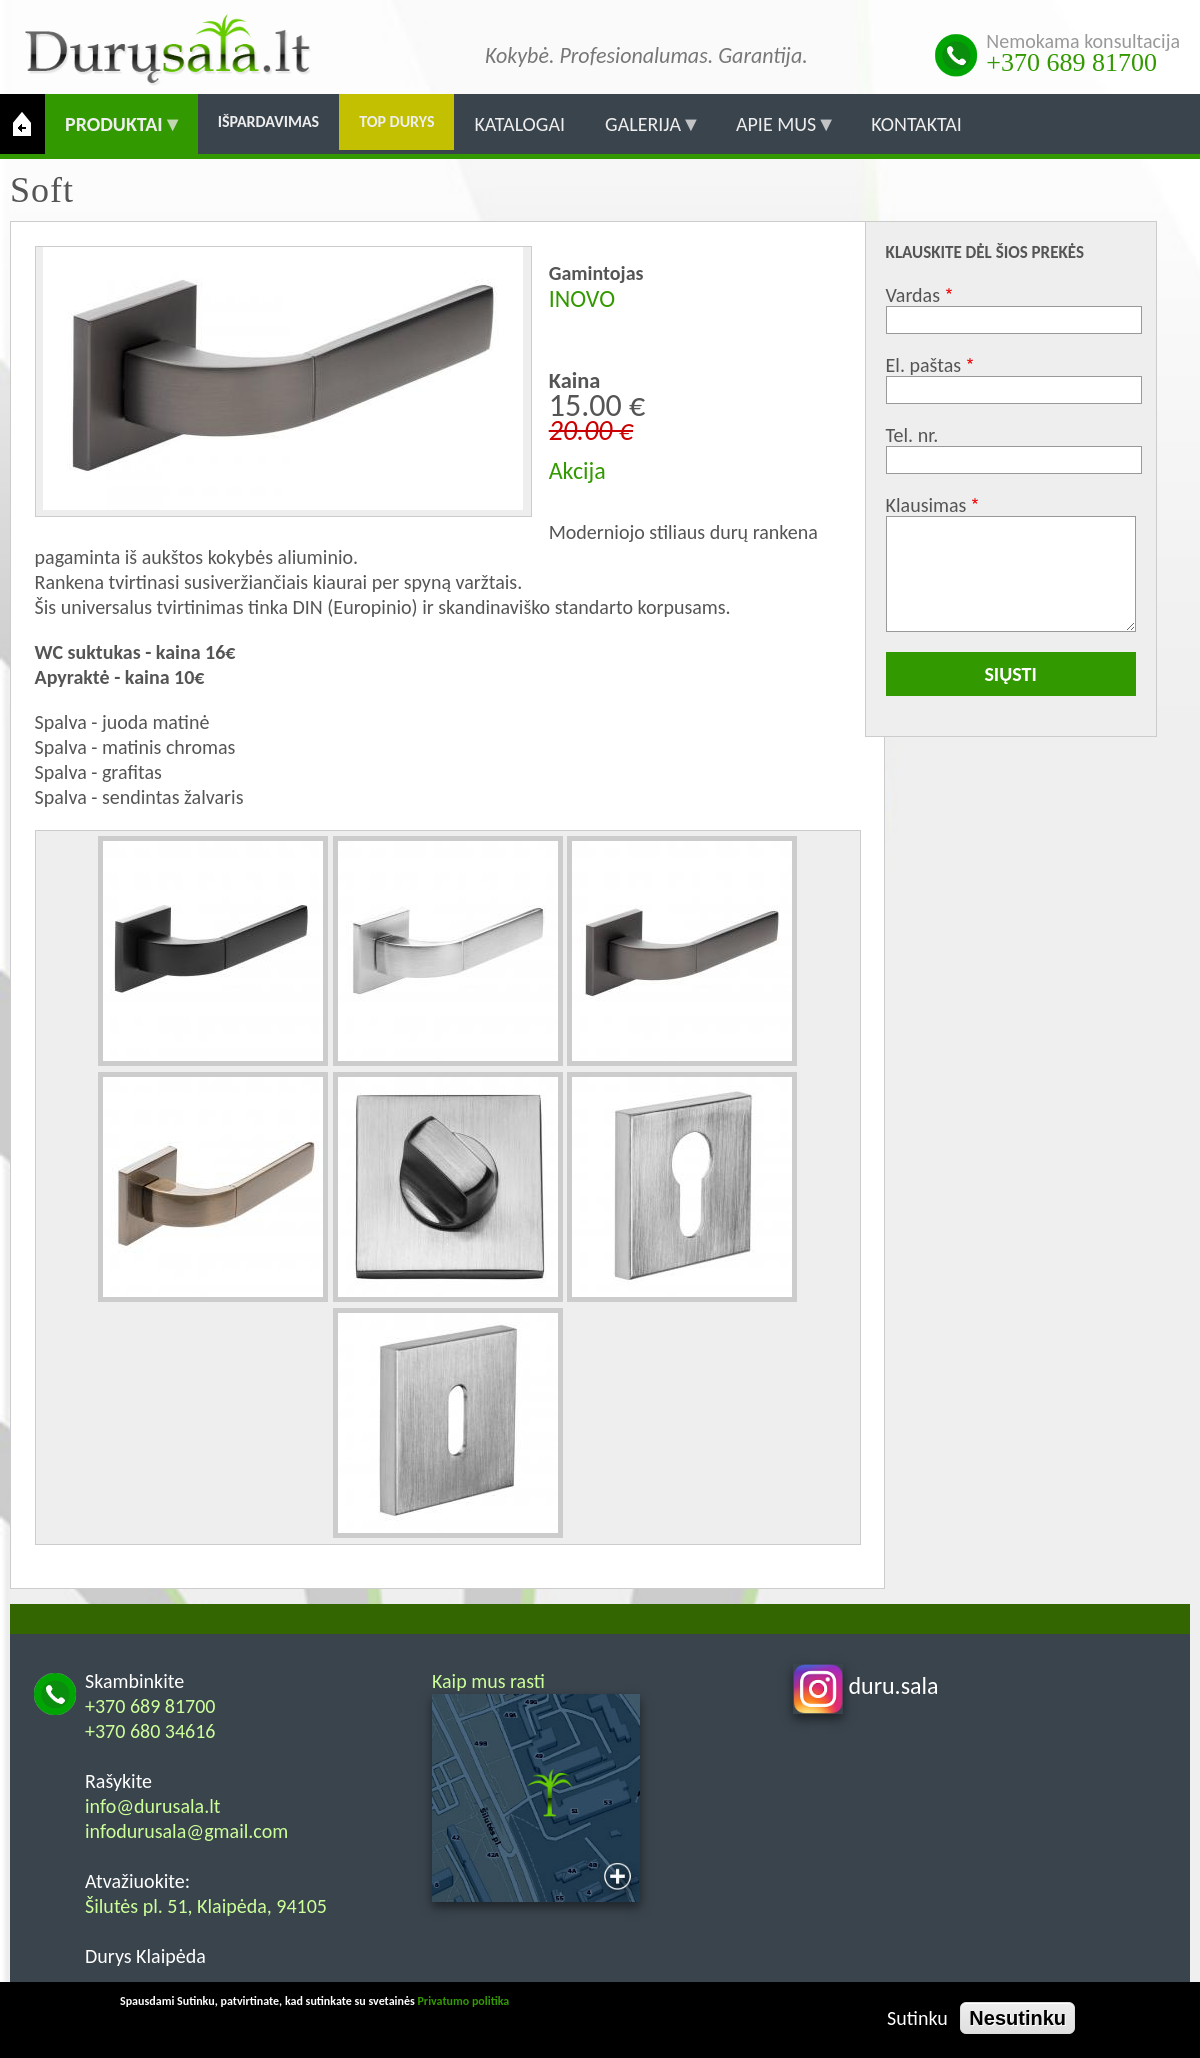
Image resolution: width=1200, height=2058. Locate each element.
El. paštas (923, 365)
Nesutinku (1017, 2018)
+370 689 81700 (1071, 62)
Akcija (577, 470)
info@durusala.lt (153, 1806)
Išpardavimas (269, 121)
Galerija (643, 133)
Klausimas (926, 505)
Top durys (396, 121)
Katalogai (519, 124)
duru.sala (866, 1685)
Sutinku (917, 2018)
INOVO (582, 298)
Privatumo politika (463, 2001)
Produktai (114, 133)
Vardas (913, 295)
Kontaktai (916, 124)
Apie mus (776, 133)
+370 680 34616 (150, 1731)
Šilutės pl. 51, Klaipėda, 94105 (206, 1906)
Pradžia (22, 124)
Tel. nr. (912, 435)
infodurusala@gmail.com (186, 1831)
